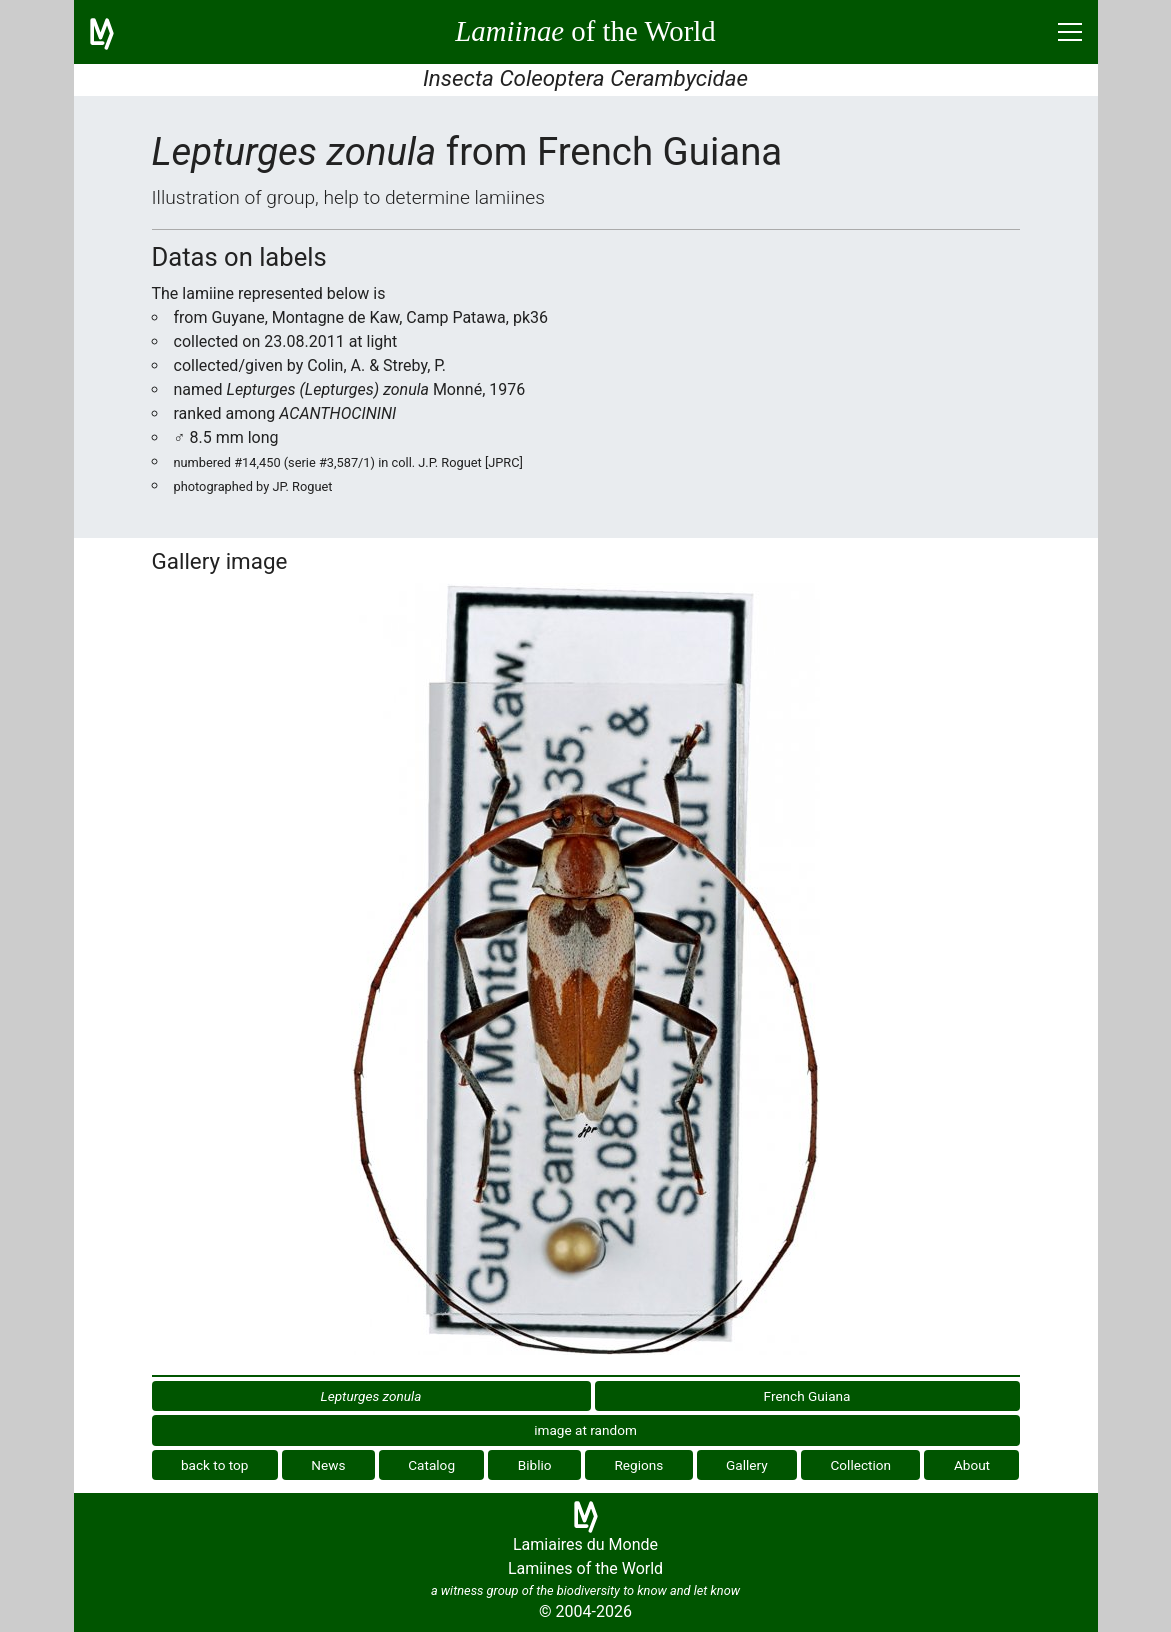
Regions (638, 1465)
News (328, 1465)
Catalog (431, 1465)
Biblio (535, 1465)
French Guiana (807, 1396)
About (972, 1465)
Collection (861, 1465)
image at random (585, 1430)
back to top (215, 1465)
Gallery (747, 1465)
